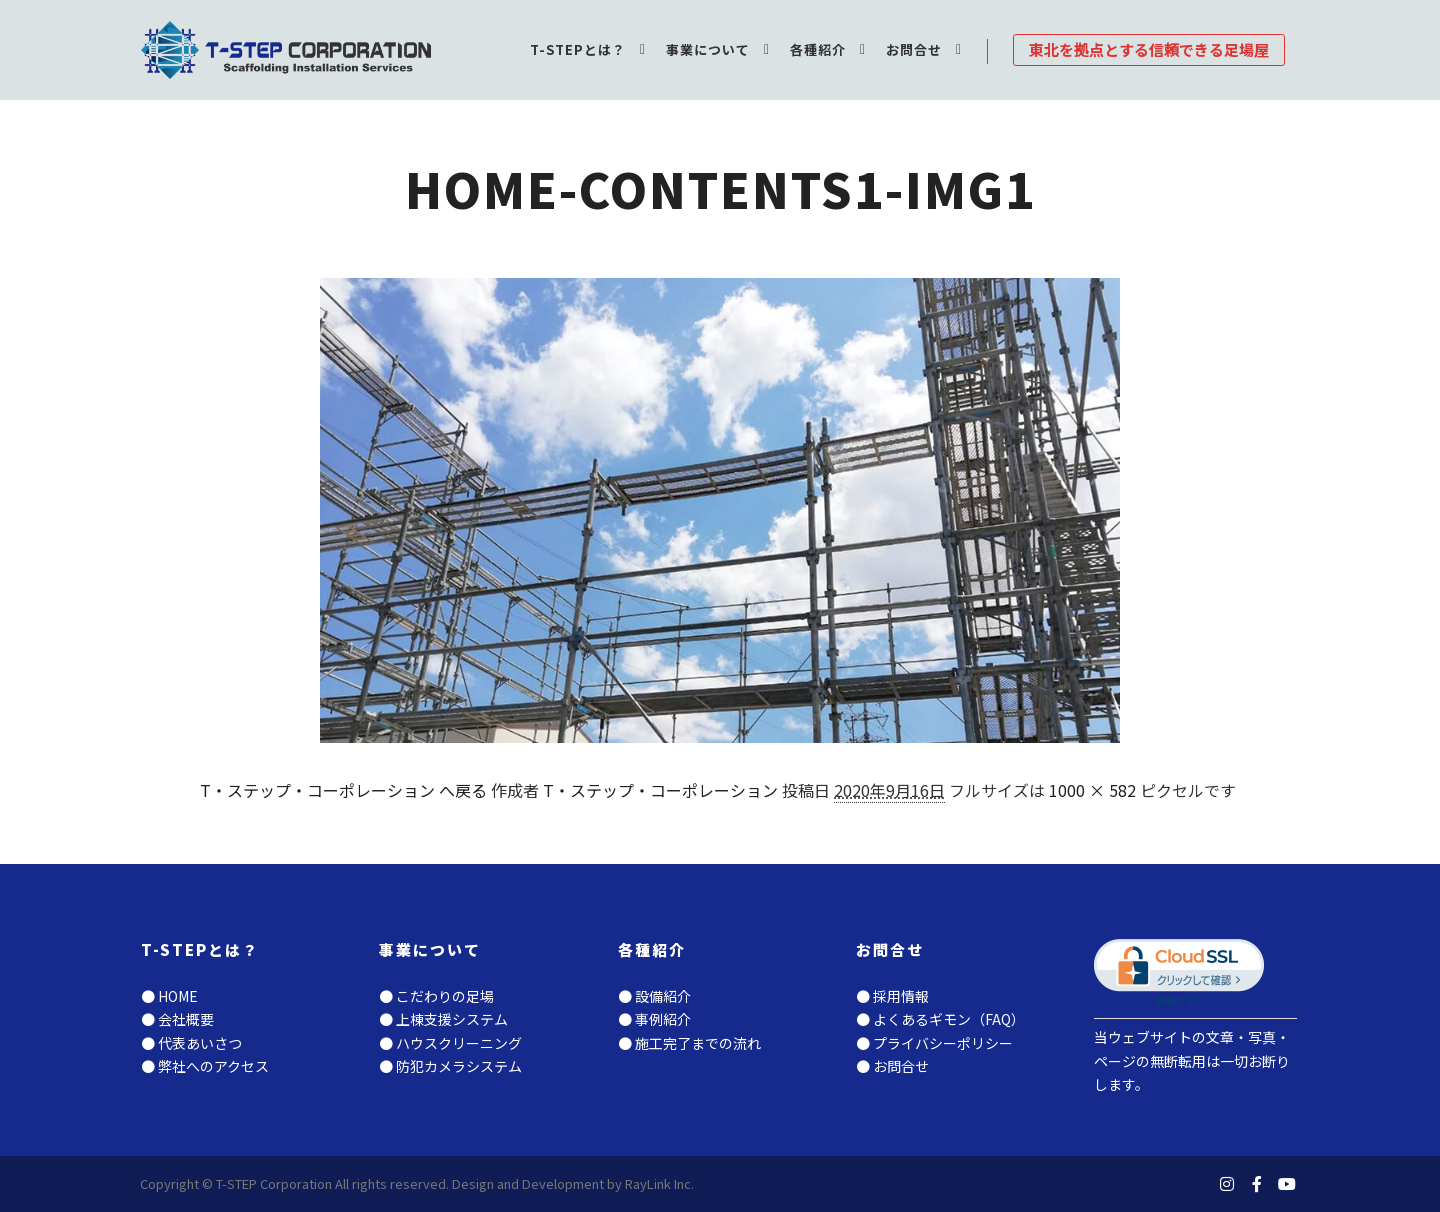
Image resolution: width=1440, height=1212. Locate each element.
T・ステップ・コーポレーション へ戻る (343, 790)
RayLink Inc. (659, 1183)
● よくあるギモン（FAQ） (940, 1019)
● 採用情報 (892, 996)
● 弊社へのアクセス (205, 1066)
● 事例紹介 (654, 1019)
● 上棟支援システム (443, 1019)
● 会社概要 (177, 1019)
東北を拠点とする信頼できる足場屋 (1149, 49)
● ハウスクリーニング (450, 1043)
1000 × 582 (1092, 790)
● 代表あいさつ (191, 1043)
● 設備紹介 (654, 996)
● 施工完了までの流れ (689, 1043)
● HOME (169, 996)
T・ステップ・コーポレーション (660, 790)
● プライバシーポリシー (934, 1043)
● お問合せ (892, 1066)
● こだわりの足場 (436, 996)
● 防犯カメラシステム (450, 1066)
